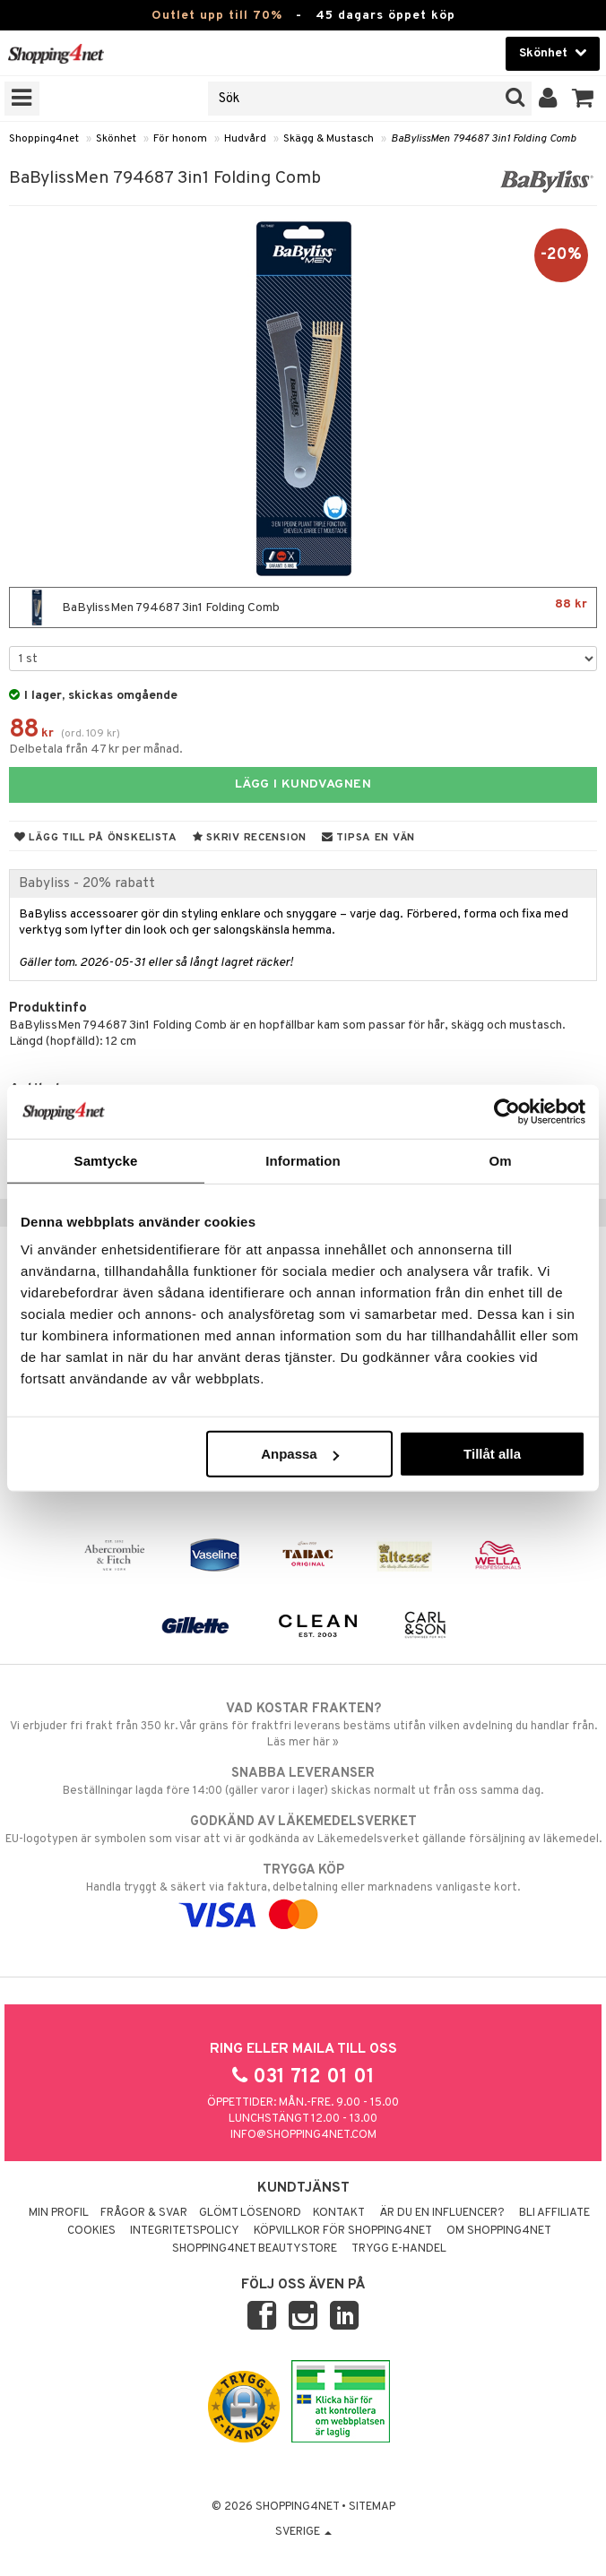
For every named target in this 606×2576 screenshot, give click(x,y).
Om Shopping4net (498, 2231)
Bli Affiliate (554, 2213)
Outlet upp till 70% (217, 15)
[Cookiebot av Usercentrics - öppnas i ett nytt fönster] (507, 1111)
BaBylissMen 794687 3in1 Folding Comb (483, 139)
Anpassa (300, 1453)
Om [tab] (500, 1159)
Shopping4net (44, 139)
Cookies (91, 2231)
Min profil (59, 2213)
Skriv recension (250, 838)
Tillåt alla (492, 1453)
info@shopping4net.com (303, 2135)
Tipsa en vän (368, 838)
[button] (583, 99)
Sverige (303, 2532)
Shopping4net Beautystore (254, 2249)
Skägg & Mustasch (328, 139)
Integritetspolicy (184, 2231)
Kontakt (339, 2213)
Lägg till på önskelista (95, 838)
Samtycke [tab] (106, 1159)
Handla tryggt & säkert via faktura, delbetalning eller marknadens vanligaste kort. (303, 1892)
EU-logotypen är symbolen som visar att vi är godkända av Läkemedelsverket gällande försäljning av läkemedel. (303, 1830)
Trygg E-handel (398, 2249)
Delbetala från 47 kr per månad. (96, 749)
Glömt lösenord (250, 2213)
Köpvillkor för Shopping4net (343, 2231)
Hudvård (245, 139)
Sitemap (372, 2507)
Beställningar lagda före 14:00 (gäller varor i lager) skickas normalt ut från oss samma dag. (303, 1781)
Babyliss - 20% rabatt (87, 883)
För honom (180, 139)
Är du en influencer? (442, 2213)
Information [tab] (303, 1159)
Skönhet (116, 139)
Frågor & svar (143, 2213)
